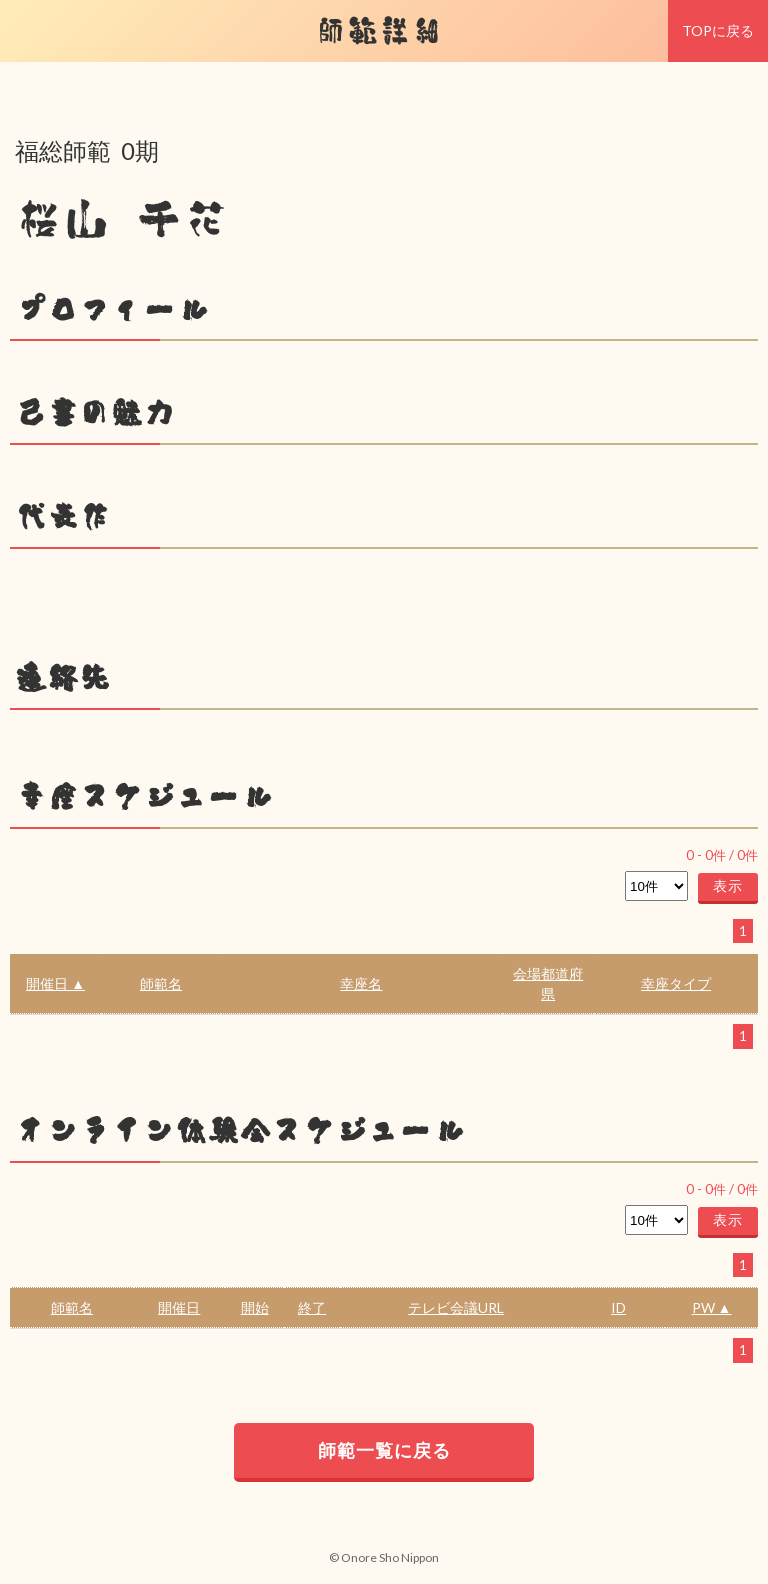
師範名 (161, 983)
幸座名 (361, 983)
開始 (255, 1307)
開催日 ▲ (55, 983)
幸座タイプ (676, 983)
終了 (312, 1307)
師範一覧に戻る (384, 1450)
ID (618, 1307)
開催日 (179, 1307)
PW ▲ (712, 1307)
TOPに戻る (718, 30)
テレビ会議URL (456, 1307)
